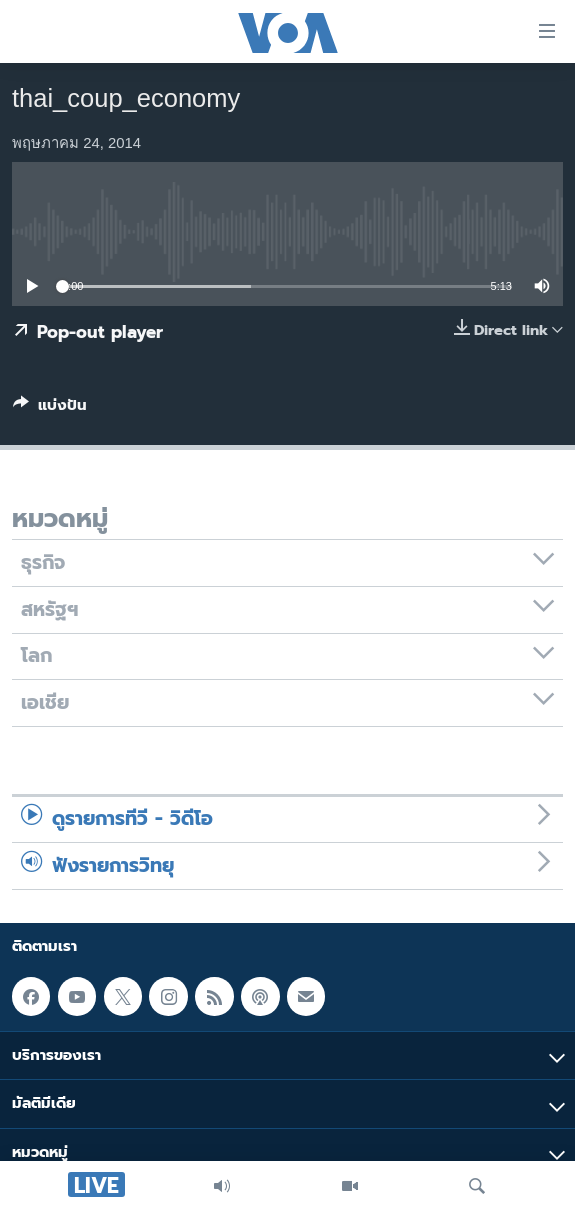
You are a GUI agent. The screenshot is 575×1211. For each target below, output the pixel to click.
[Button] (50, 409)
